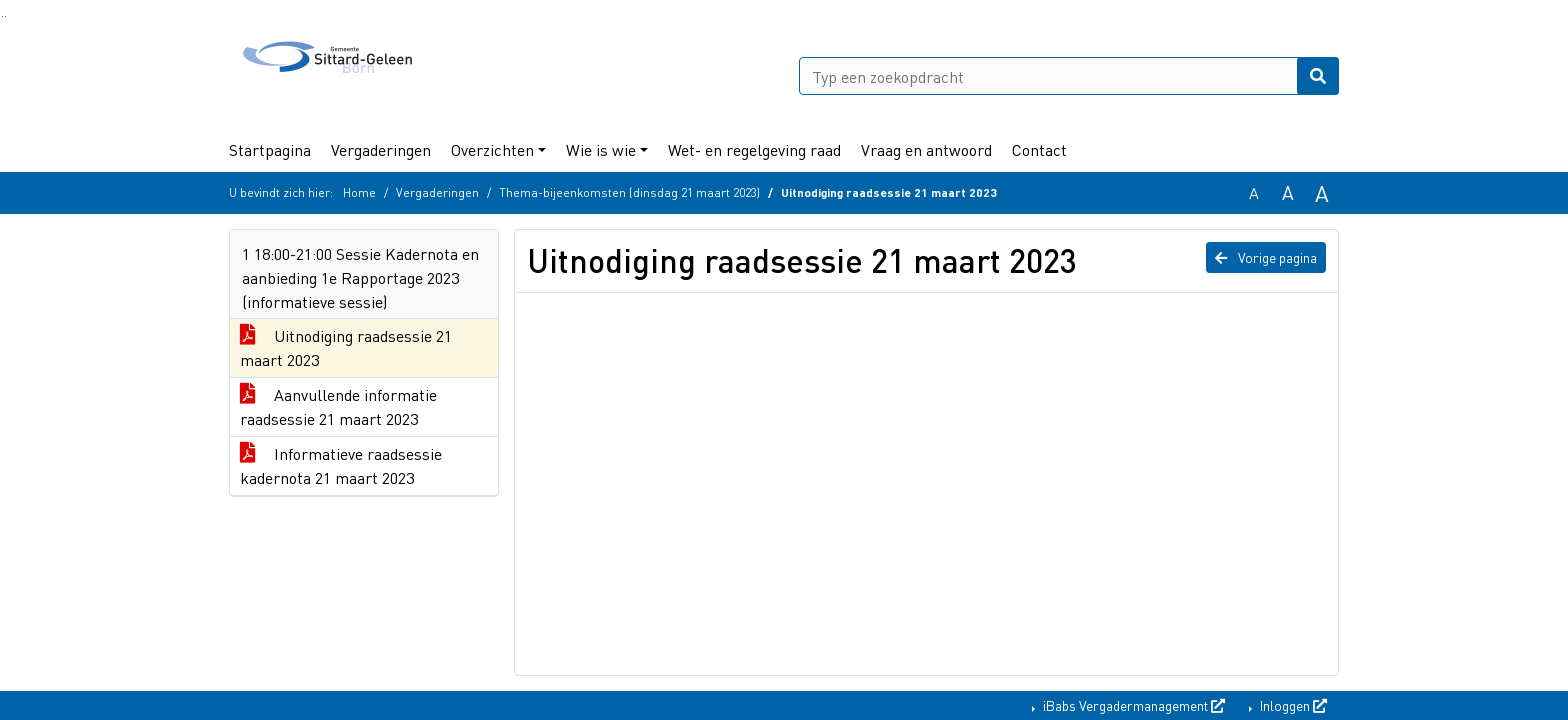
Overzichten (492, 149)
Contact (1039, 149)
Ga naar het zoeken (2, 16)
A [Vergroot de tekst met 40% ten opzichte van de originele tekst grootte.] (1322, 193)
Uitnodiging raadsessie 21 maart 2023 (346, 347)
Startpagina (270, 149)
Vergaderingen (381, 149)
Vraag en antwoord (926, 149)
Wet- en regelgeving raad (754, 149)
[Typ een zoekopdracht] (1069, 76)
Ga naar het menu (5, 16)
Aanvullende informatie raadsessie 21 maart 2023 (338, 406)
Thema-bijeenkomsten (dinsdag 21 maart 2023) (629, 192)
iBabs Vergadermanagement (1132, 705)
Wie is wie (601, 149)
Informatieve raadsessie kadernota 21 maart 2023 (341, 465)
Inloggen (1292, 705)
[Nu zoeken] (1318, 76)
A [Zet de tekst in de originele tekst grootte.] (1254, 192)
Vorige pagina (1266, 257)
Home (359, 192)
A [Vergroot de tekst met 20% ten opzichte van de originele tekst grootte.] (1288, 193)
